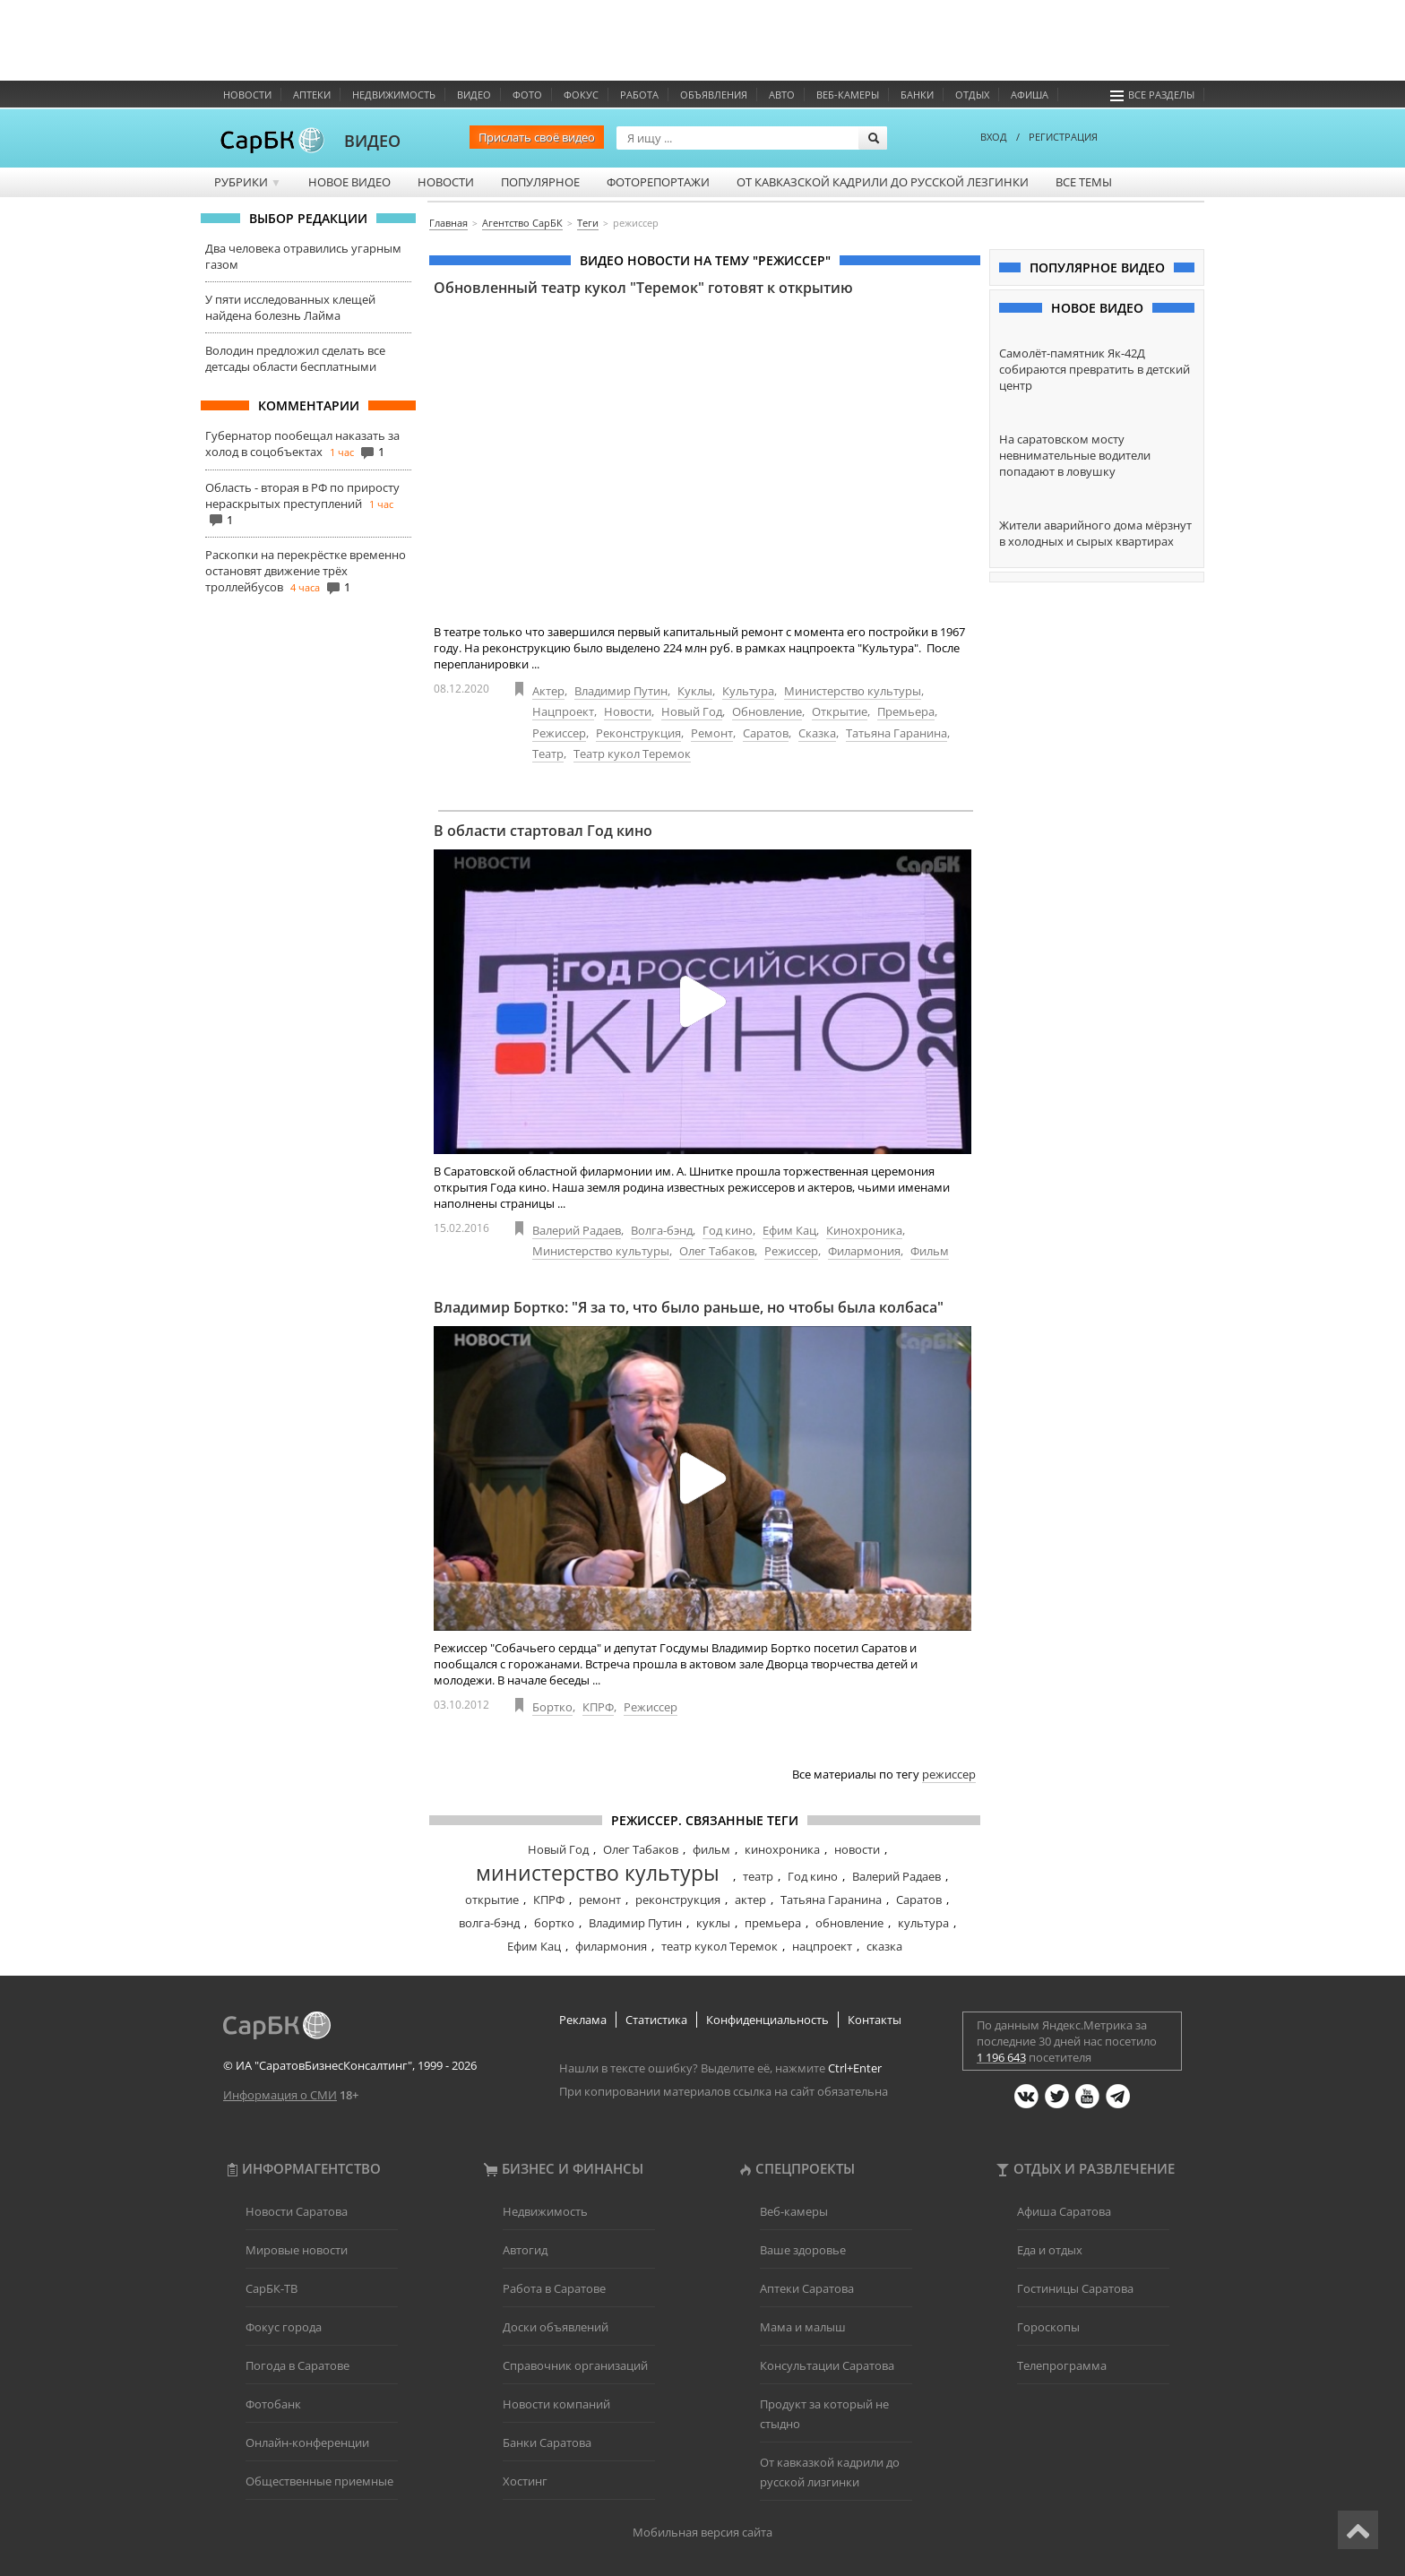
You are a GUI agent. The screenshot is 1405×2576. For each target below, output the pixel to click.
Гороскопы (1048, 2327)
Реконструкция (638, 733)
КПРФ (598, 1707)
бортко (554, 1923)
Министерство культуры (852, 691)
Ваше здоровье (803, 2250)
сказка (884, 1946)
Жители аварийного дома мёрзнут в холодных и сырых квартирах (1095, 533)
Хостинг (525, 2481)
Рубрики (247, 182)
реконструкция (677, 1899)
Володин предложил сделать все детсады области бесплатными (295, 358)
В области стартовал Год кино (543, 830)
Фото (527, 94)
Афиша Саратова (1064, 2211)
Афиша (1029, 94)
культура (923, 1923)
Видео (474, 94)
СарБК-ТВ (271, 2288)
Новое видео (349, 182)
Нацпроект (563, 711)
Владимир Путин (621, 691)
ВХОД (993, 136)
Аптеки (312, 94)
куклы (713, 1923)
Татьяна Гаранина (896, 733)
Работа (639, 94)
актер (750, 1899)
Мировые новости (297, 2250)
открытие (492, 1899)
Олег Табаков (716, 1251)
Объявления (713, 94)
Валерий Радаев (576, 1230)
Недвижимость (393, 94)
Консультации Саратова (827, 2365)
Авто (782, 94)
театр (758, 1876)
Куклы (694, 691)
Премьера (906, 711)
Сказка (817, 733)
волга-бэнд (489, 1923)
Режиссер (559, 733)
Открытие (839, 711)
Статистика (656, 2020)
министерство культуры (598, 1872)
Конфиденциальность (767, 2020)
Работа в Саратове (554, 2288)
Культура (748, 691)
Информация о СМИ (280, 2095)
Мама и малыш (803, 2327)
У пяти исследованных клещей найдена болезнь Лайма (290, 307)
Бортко (552, 1707)
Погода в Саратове (297, 2365)
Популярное (540, 182)
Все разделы (1152, 94)
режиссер (949, 1774)
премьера (773, 1923)
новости (857, 1849)
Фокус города (284, 2327)
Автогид (525, 2250)
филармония (611, 1946)
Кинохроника (864, 1230)
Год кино (727, 1230)
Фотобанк (273, 2404)
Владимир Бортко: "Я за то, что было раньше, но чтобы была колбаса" (689, 1307)
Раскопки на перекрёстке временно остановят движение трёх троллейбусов (305, 571)
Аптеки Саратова (807, 2288)
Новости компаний (556, 2404)
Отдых (972, 94)
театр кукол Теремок (719, 1946)
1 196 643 (1001, 2057)
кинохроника (782, 1849)
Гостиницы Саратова (1075, 2288)
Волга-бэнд (662, 1230)
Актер (548, 691)
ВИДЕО (372, 140)
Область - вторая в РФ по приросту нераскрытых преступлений (302, 495)
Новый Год (691, 711)
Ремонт (712, 733)
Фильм (929, 1251)
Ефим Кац (789, 1230)
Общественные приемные (319, 2481)
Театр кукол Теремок (632, 753)
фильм (711, 1849)
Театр (548, 753)
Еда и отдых (1049, 2250)
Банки (917, 94)
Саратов (766, 733)
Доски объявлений (555, 2327)
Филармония (864, 1251)
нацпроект (822, 1946)
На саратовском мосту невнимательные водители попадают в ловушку (1075, 455)
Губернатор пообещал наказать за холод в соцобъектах (302, 443)
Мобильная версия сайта (702, 2532)
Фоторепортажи (658, 182)
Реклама (583, 2020)
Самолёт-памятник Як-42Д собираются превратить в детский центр (1094, 369)
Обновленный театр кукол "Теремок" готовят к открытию (643, 287)
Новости (247, 94)
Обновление (767, 711)
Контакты (874, 2020)
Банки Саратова (547, 2442)
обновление (849, 1923)
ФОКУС (581, 94)
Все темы (1084, 182)
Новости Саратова (297, 2211)
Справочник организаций (575, 2365)
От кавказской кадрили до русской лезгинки (883, 182)
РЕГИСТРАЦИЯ (1063, 136)
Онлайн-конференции (307, 2442)
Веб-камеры (847, 94)
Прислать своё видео (536, 137)
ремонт (600, 1899)
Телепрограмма (1062, 2365)
